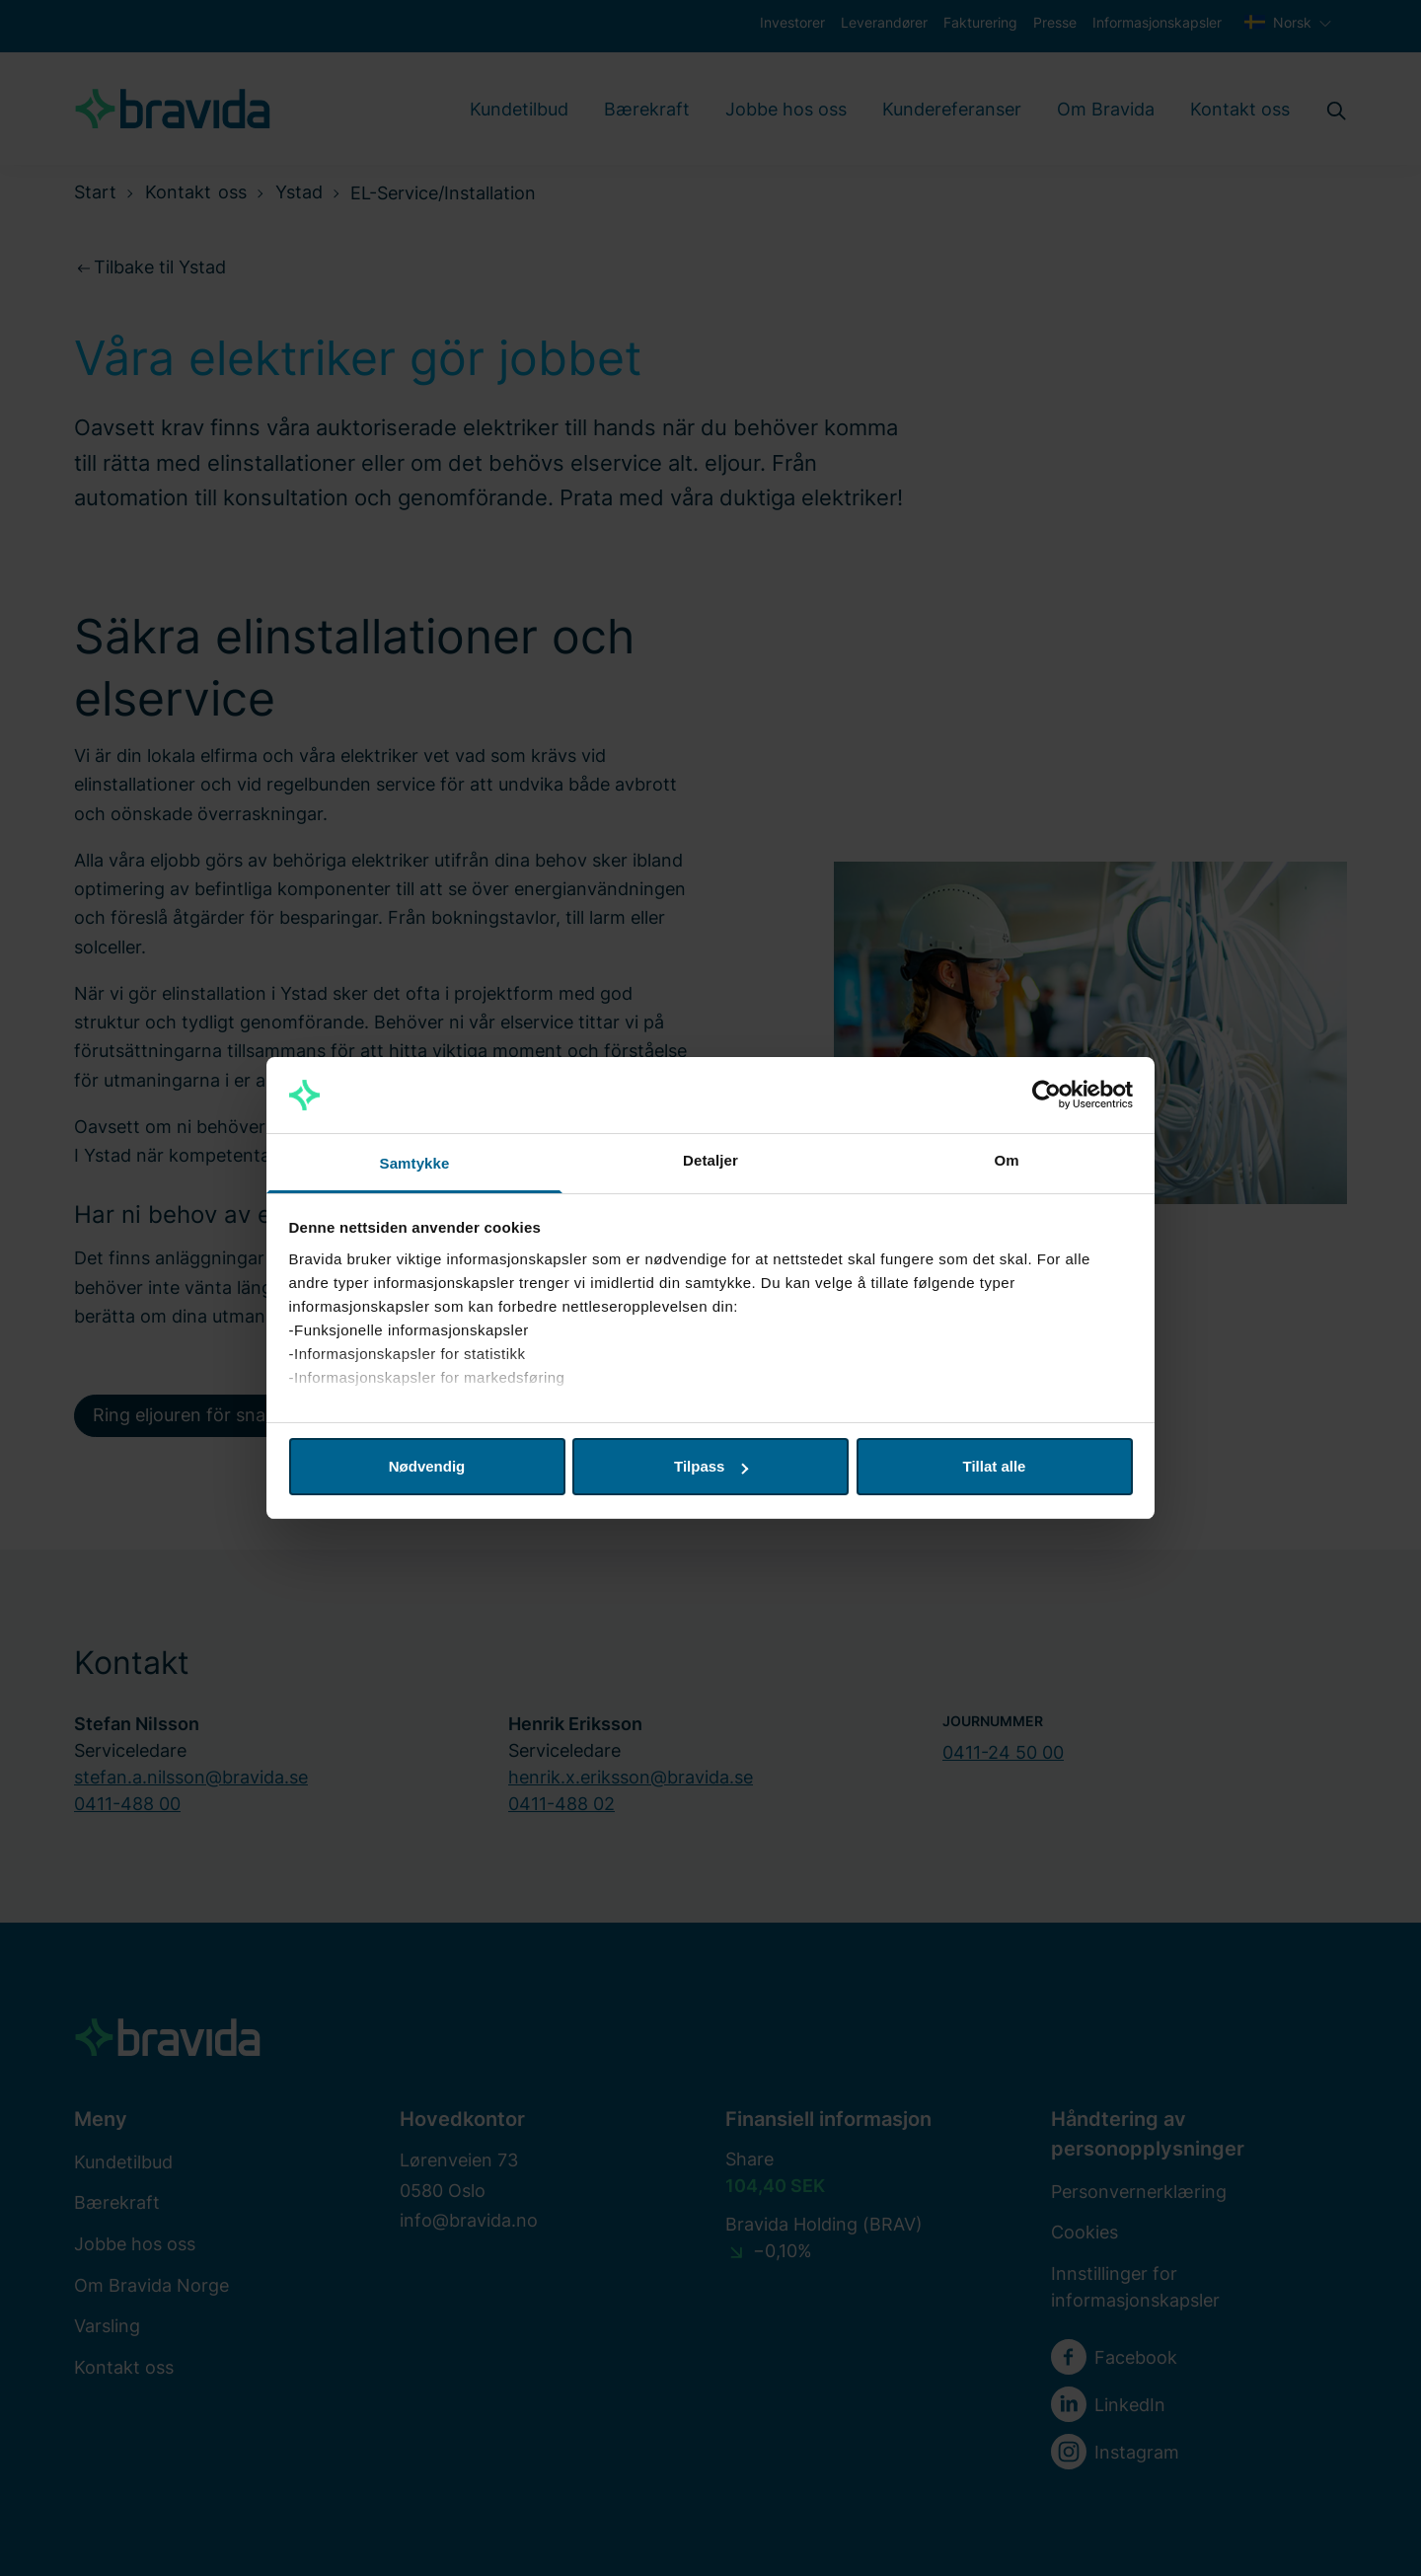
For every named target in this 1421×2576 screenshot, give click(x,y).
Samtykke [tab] (415, 1163)
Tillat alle (994, 1466)
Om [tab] (1006, 1160)
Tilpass (711, 1466)
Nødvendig (427, 1466)
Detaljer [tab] (710, 1160)
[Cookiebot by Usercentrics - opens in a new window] (1046, 1095)
